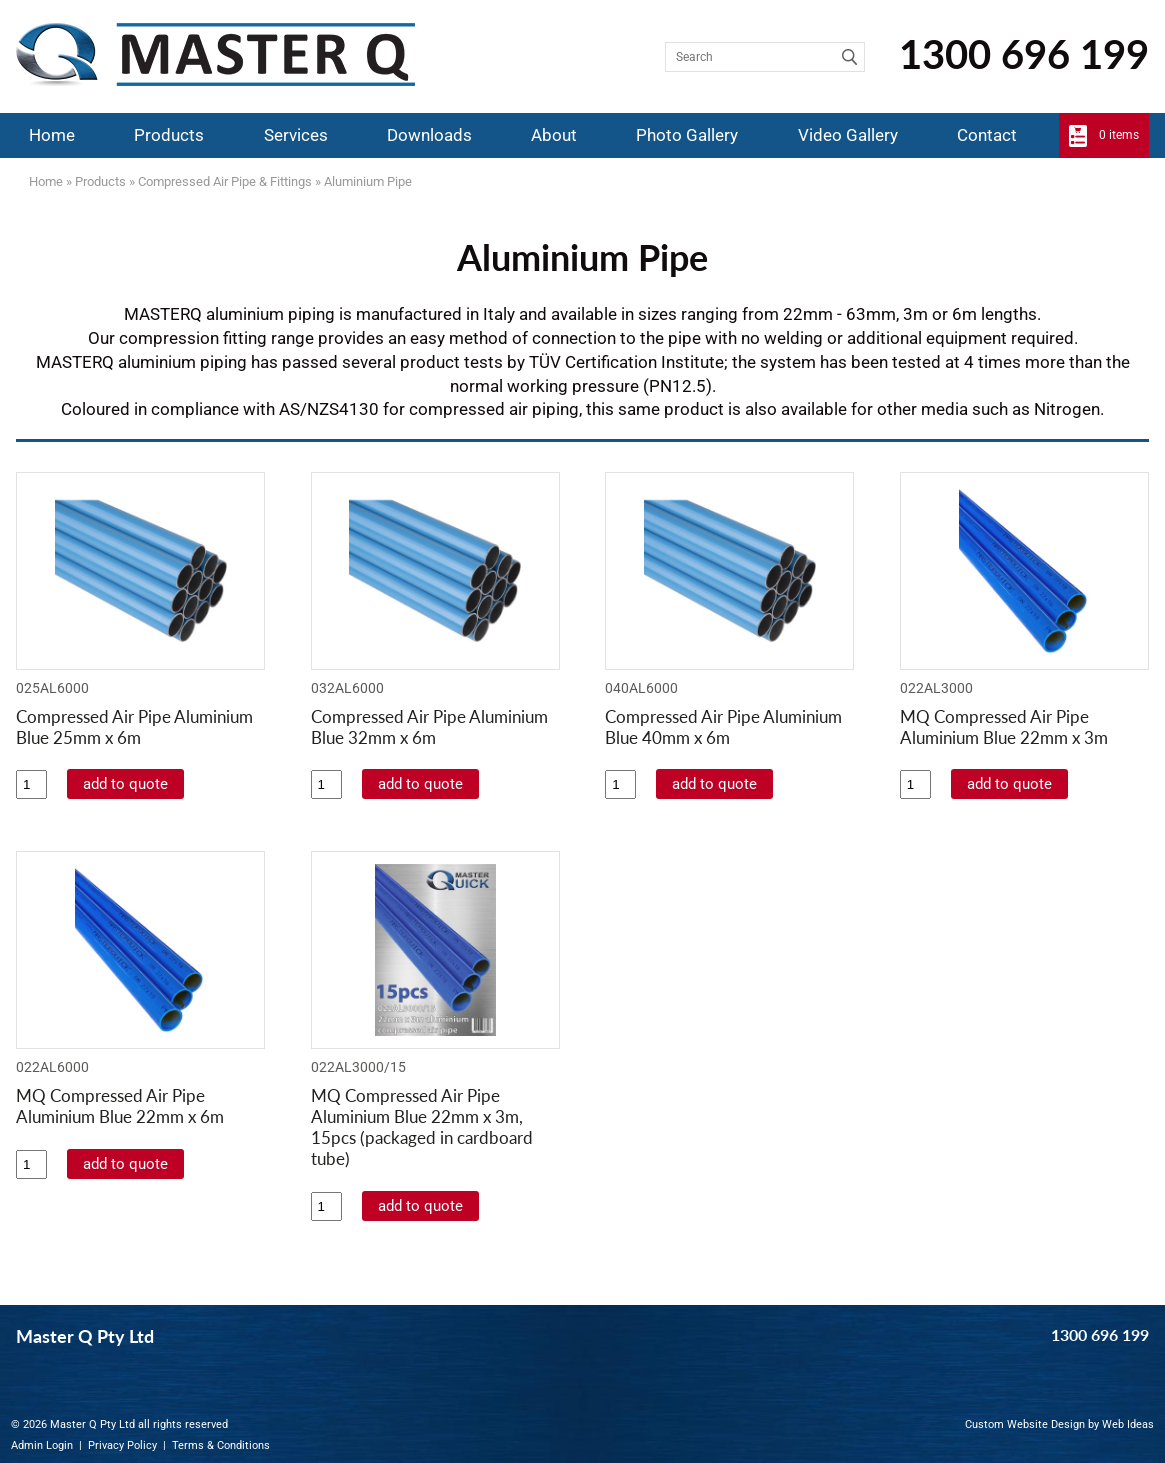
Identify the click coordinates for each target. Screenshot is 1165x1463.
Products (169, 135)
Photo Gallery (687, 135)
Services (296, 135)
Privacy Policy (122, 1445)
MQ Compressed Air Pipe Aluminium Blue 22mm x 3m (1004, 727)
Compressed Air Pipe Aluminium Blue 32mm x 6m (429, 727)
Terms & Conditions (221, 1445)
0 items (1119, 135)
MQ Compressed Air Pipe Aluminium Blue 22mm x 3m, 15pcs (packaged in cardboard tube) (422, 1127)
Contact (987, 135)
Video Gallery (848, 135)
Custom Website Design (1025, 1424)
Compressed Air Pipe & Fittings (225, 181)
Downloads (429, 135)
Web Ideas (1128, 1424)
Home (52, 135)
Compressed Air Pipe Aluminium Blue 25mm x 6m (134, 727)
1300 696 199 (1024, 54)
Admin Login (42, 1445)
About (554, 135)
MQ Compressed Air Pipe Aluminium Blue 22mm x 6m (120, 1106)
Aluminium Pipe (368, 181)
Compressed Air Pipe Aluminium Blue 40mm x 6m (723, 727)
